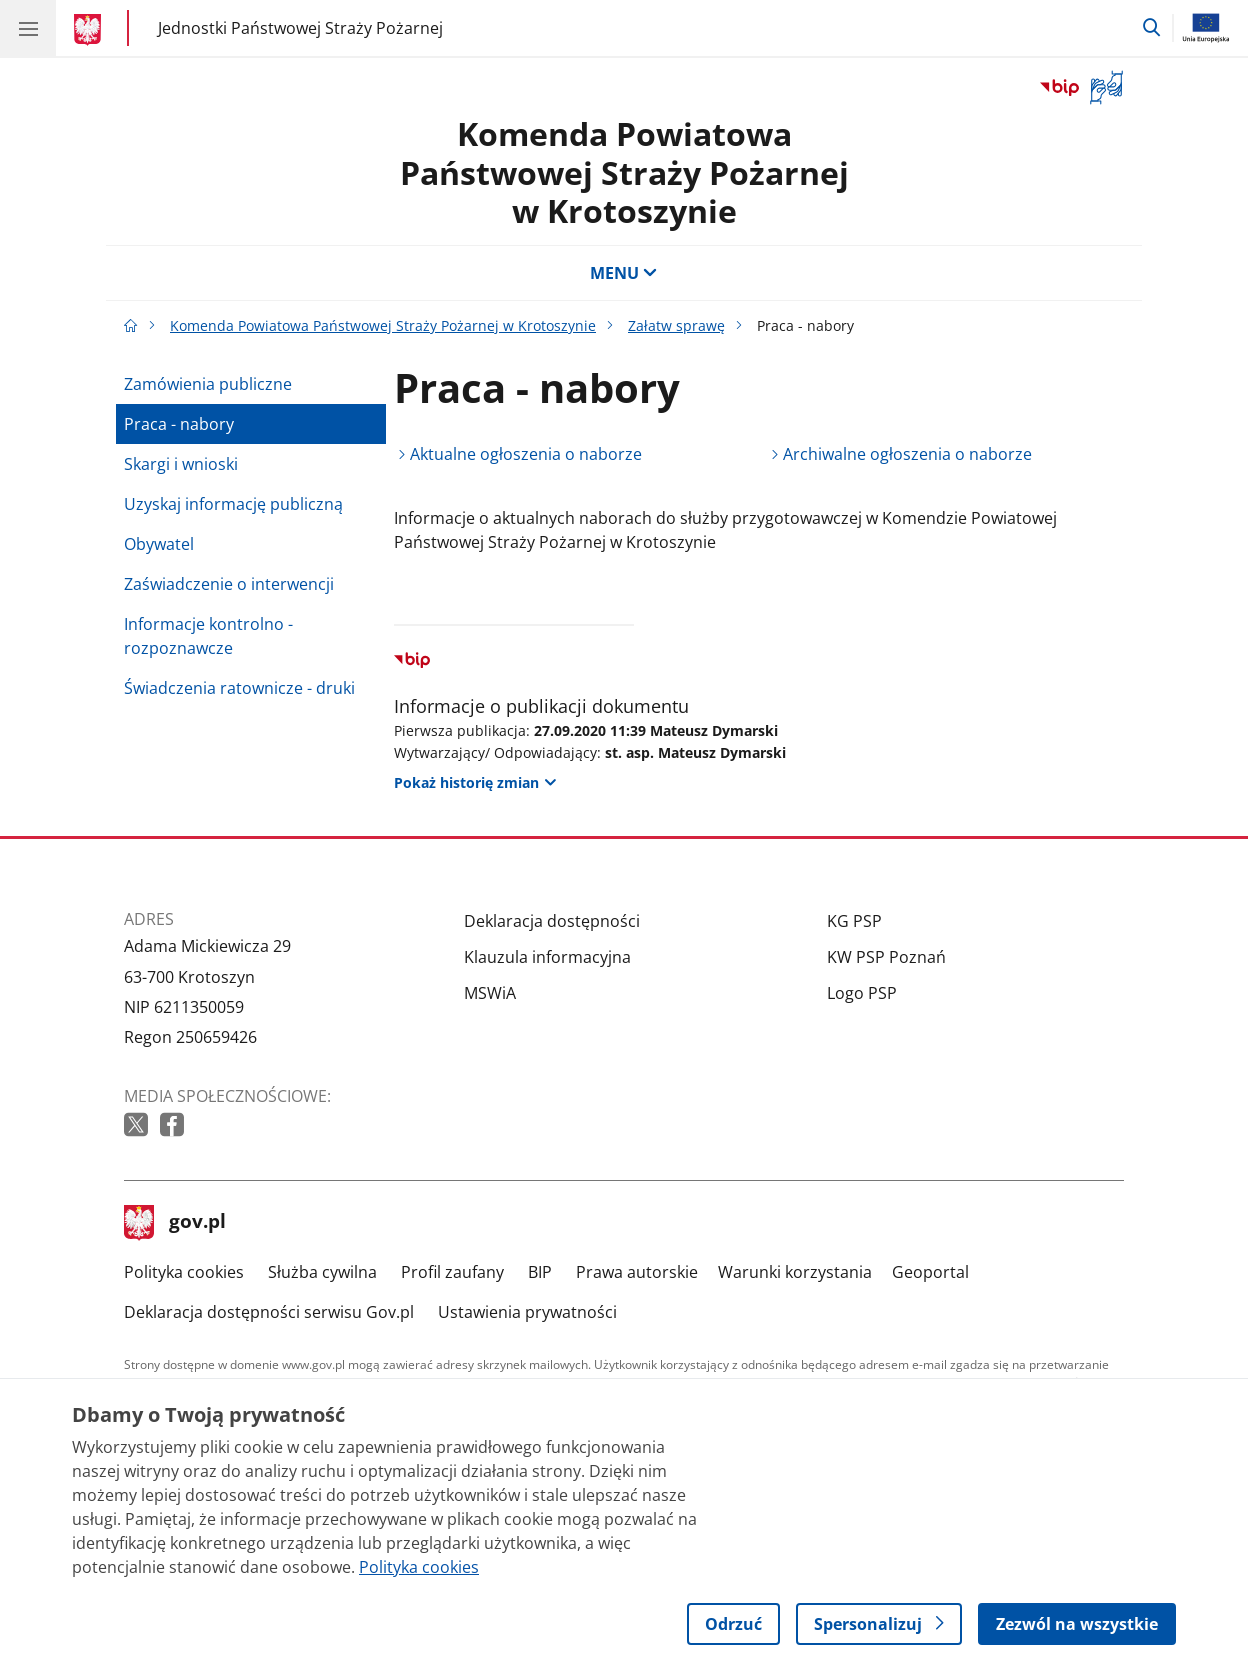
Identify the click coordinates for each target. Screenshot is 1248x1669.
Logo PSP (862, 993)
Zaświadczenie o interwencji (229, 584)
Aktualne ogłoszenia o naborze (526, 454)
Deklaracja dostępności (552, 921)
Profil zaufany (452, 1272)
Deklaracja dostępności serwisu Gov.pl (269, 1312)
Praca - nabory (179, 424)
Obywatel (159, 544)
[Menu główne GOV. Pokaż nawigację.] (28, 28)
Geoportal (930, 1272)
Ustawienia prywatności (527, 1312)
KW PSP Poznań (886, 957)
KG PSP (854, 921)
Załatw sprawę (676, 325)
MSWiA (490, 993)
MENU (624, 273)
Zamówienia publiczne (208, 384)
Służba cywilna (322, 1272)
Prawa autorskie (637, 1272)
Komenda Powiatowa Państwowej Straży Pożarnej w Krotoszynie (624, 172)
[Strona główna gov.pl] (90, 30)
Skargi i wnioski (181, 464)
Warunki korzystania (795, 1272)
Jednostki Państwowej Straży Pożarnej (300, 27)
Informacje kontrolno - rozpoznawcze (208, 636)
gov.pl (175, 1223)
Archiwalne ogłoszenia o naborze (907, 454)
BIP (540, 1272)
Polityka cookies (184, 1272)
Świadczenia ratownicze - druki (239, 688)
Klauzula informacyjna (547, 957)
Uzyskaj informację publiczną (233, 504)
